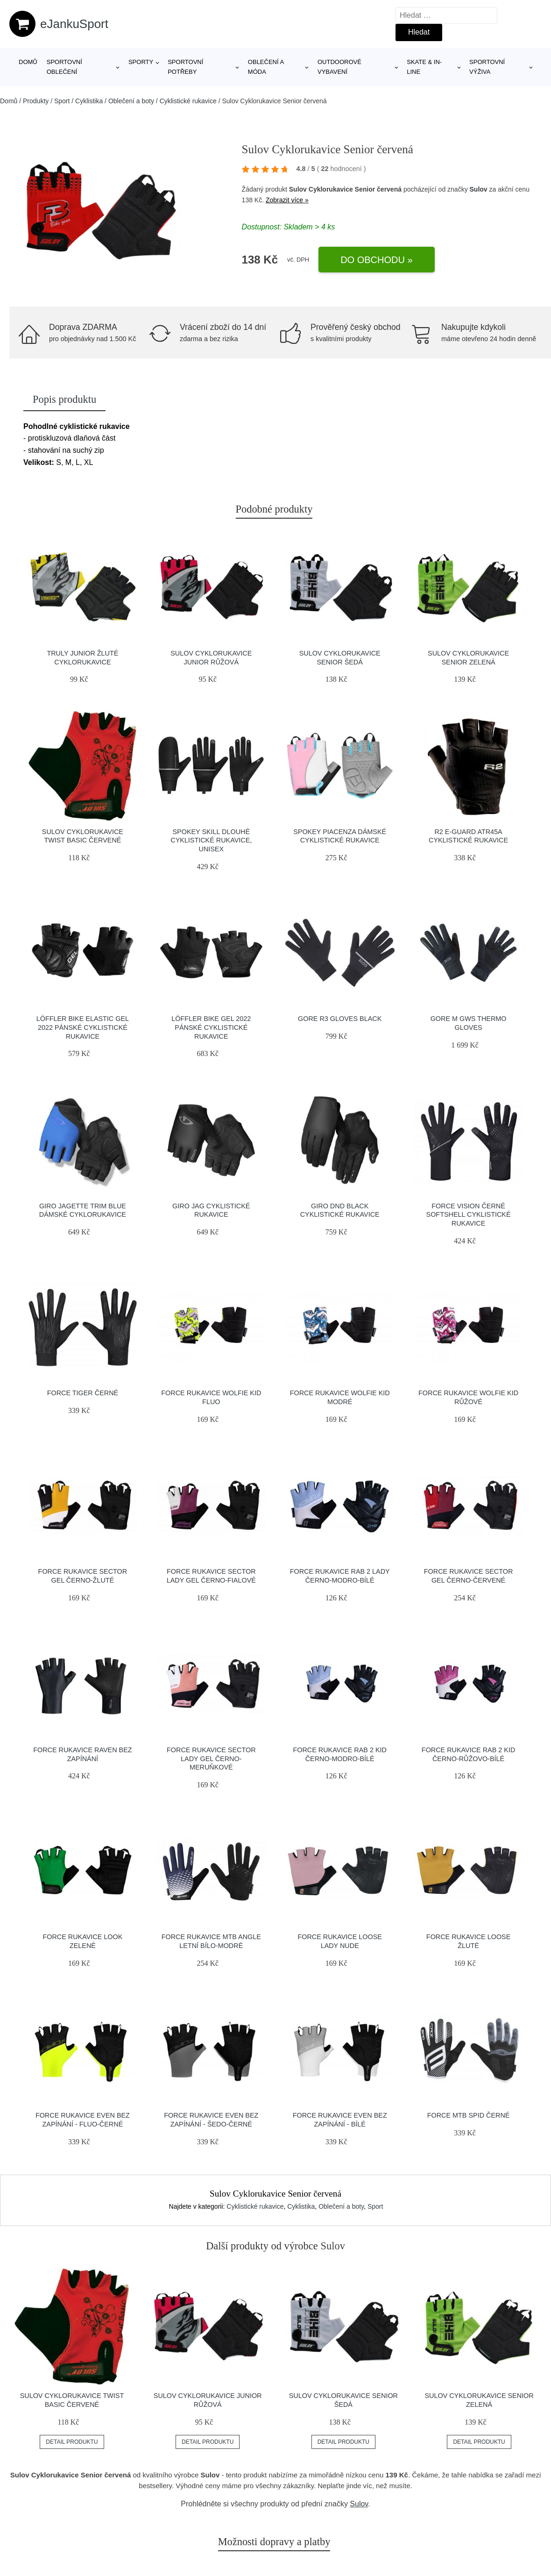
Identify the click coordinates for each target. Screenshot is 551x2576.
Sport (62, 101)
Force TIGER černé (82, 1393)
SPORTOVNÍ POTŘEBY (185, 66)
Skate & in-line (424, 66)
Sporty (140, 61)
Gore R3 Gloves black (339, 1018)
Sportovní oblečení (64, 66)
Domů (28, 61)
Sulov (478, 189)
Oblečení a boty (131, 101)
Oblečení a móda (266, 66)
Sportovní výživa (487, 66)
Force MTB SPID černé (468, 2115)
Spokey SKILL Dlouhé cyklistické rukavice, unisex (211, 840)
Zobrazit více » (287, 200)
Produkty (36, 101)
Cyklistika (89, 101)
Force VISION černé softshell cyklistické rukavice (468, 1214)
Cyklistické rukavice (188, 101)
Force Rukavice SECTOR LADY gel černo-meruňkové (211, 1758)
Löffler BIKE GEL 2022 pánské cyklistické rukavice (211, 1027)
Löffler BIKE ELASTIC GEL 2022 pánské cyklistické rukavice (82, 1027)
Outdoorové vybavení (339, 66)
